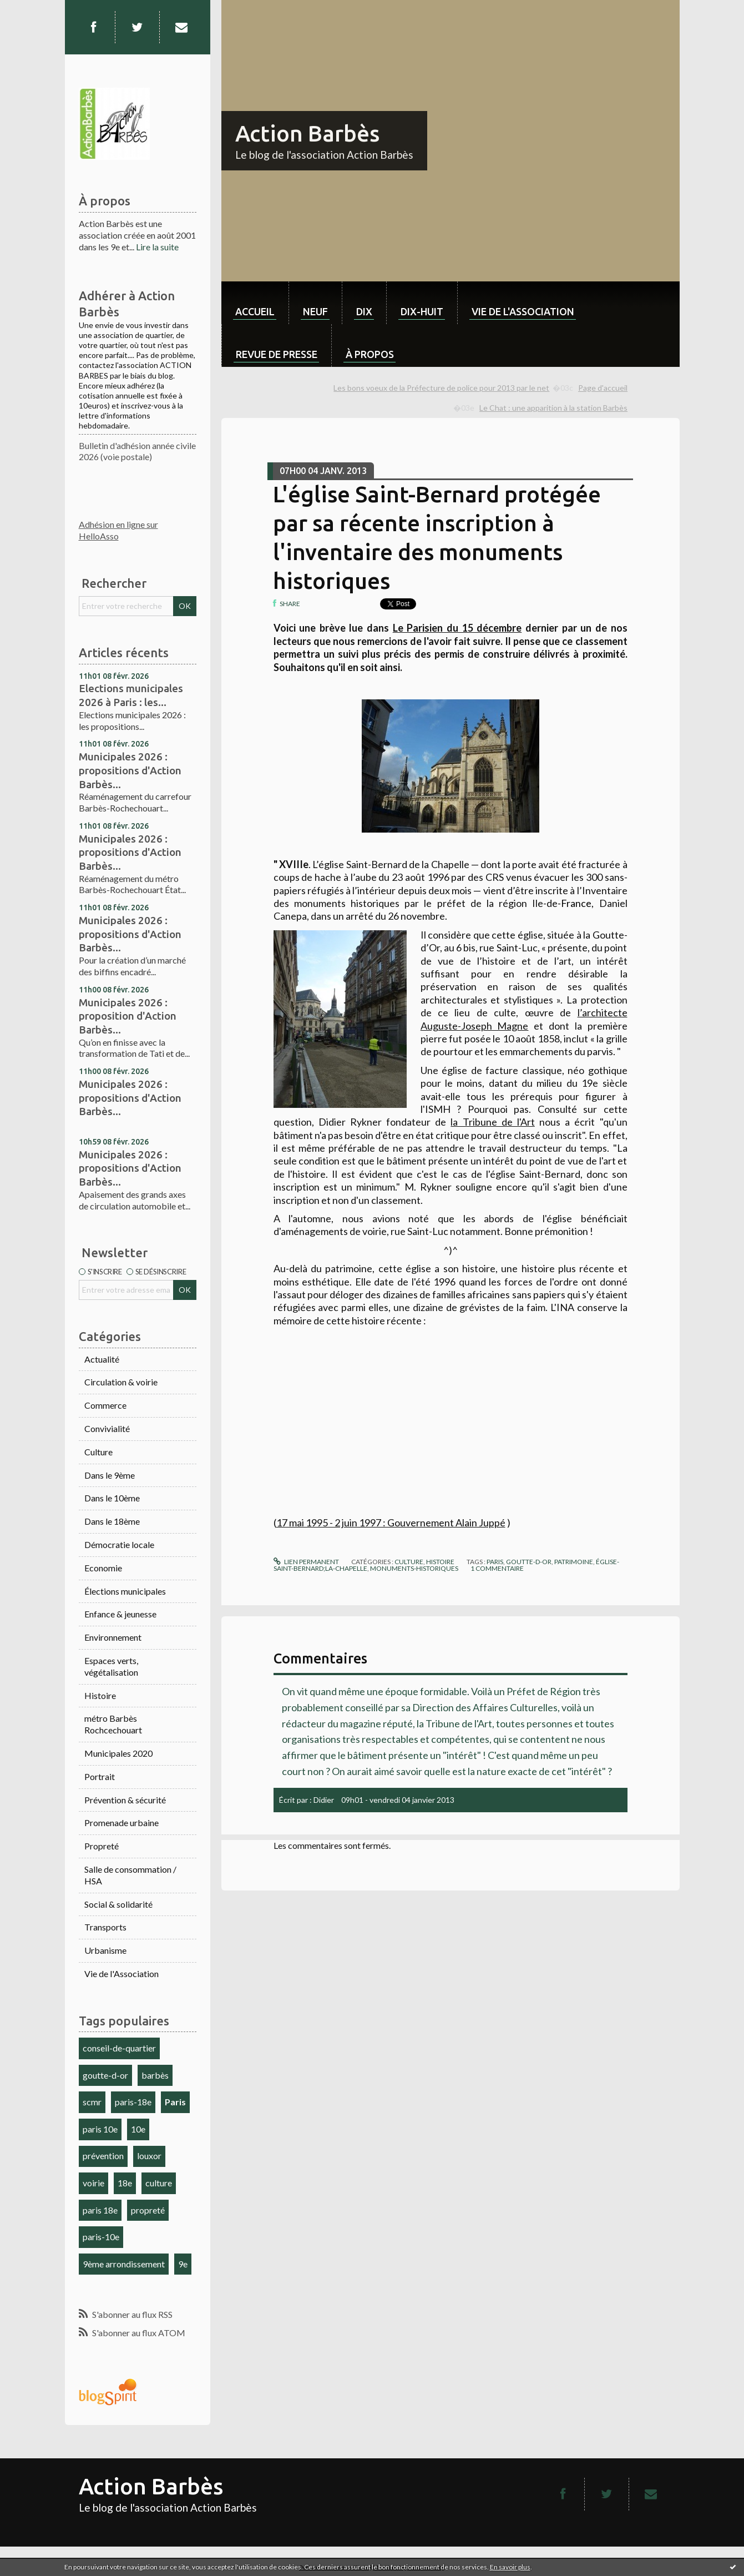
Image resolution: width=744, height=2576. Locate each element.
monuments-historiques (414, 1568)
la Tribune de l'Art (493, 1122)
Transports (105, 1927)
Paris (175, 2101)
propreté (148, 2210)
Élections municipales (125, 1591)
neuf (315, 311)
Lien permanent (306, 1561)
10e (138, 2129)
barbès (155, 2075)
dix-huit (422, 311)
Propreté (101, 1846)
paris (495, 1561)
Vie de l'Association (121, 1973)
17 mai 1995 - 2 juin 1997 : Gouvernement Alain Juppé (390, 1522)
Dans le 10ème (112, 1498)
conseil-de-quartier (119, 2048)
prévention (103, 2155)
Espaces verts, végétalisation (111, 1666)
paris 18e (100, 2210)
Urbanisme (105, 1950)
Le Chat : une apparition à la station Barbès (553, 407)
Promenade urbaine (121, 1822)
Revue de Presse (276, 354)
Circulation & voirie (121, 1382)
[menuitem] (255, 302)
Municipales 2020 (118, 1753)
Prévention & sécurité (125, 1799)
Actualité (101, 1359)
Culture (98, 1451)
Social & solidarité (118, 1904)
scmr (92, 2101)
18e (125, 2182)
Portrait (99, 1776)
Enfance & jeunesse (120, 1614)
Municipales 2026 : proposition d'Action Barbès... (127, 1016)
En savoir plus (510, 2567)
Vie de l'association (523, 311)
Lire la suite (157, 246)
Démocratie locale (119, 1544)
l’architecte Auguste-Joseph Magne (524, 1018)
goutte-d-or (105, 2075)
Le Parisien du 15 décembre (457, 628)
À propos (370, 354)
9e (183, 2264)
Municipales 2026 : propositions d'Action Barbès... (130, 770)
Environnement (112, 1637)
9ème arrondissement (124, 2264)
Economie (103, 1567)
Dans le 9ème (109, 1475)
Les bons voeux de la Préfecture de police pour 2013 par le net (441, 387)
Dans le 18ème (112, 1521)
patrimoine (573, 1561)
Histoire (100, 1695)
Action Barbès (307, 133)
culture (158, 2182)
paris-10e (101, 2236)
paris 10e (100, 2129)
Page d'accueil (602, 387)
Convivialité (107, 1428)
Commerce (105, 1405)
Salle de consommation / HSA (130, 1875)
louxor (149, 2155)
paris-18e (133, 2101)
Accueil (255, 311)
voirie (93, 2182)
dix (364, 311)
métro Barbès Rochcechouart (113, 1724)
